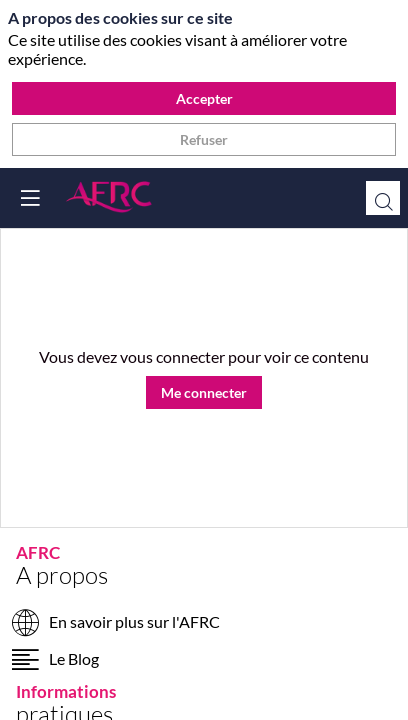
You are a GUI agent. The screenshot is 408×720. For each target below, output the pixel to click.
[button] (30, 198)
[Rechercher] (383, 198)
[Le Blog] (204, 662)
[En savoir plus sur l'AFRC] (204, 625)
